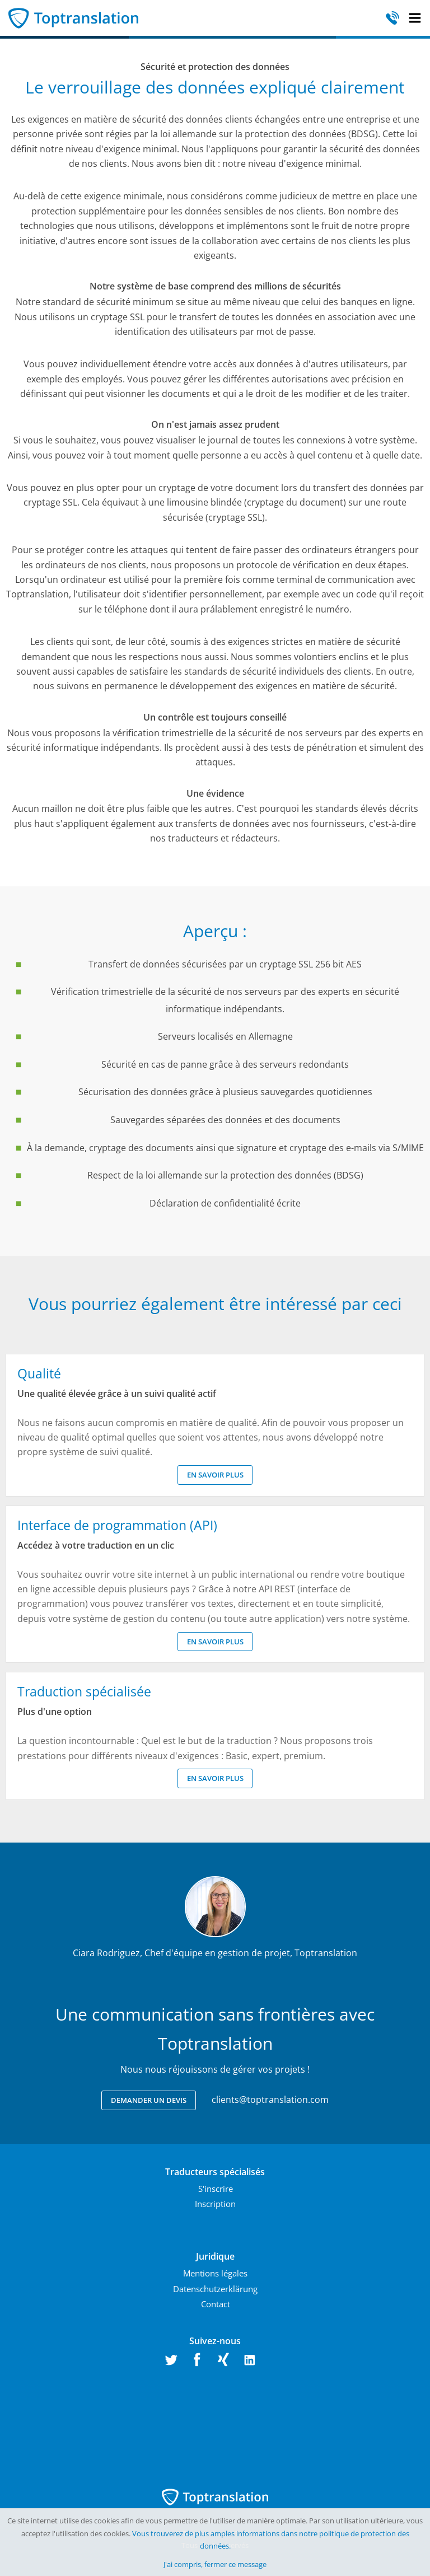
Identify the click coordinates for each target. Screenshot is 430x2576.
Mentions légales (215, 2273)
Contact (215, 2303)
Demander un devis (148, 2100)
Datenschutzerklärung (215, 2288)
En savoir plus (215, 1475)
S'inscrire (215, 2188)
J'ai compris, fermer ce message (215, 2564)
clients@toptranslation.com (270, 2099)
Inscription (215, 2203)
